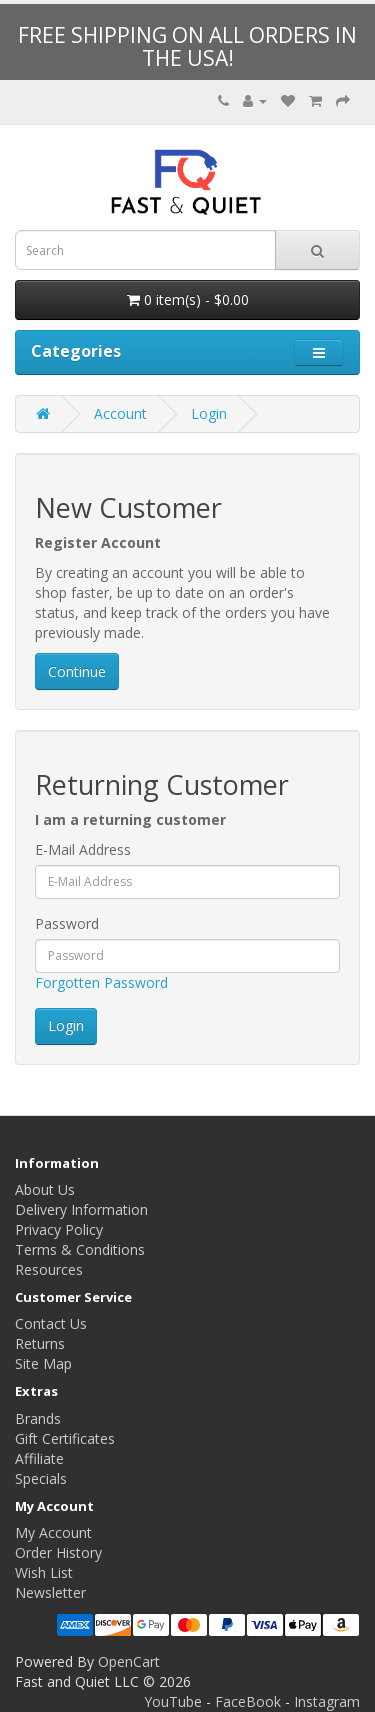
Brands (38, 1418)
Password (67, 923)
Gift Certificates (65, 1438)
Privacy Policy (59, 1229)
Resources (49, 1269)
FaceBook (248, 1701)
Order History (58, 1552)
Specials (41, 1478)
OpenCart (129, 1661)
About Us (45, 1189)
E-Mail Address (83, 849)
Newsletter (50, 1592)
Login (209, 413)
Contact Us (51, 1323)
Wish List (44, 1572)
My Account (53, 1532)
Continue (77, 671)
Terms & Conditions (80, 1249)
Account (120, 413)
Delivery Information (81, 1209)
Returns (40, 1343)
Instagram (327, 1701)
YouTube (173, 1701)
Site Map (43, 1363)
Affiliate (39, 1458)
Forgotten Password (101, 982)
